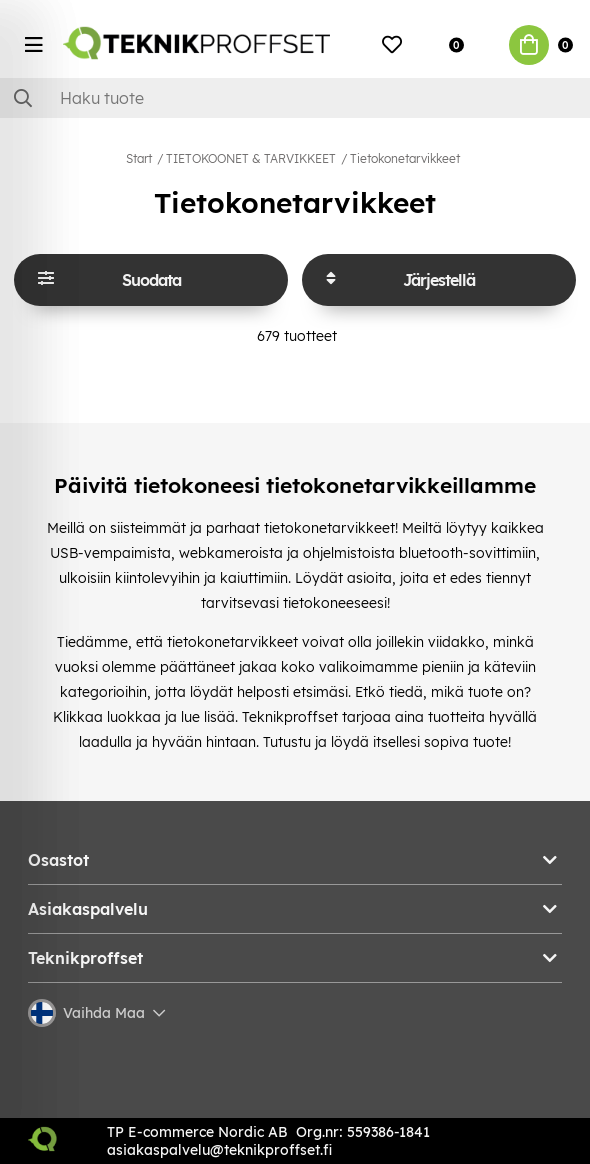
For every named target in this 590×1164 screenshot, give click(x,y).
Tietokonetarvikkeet (405, 158)
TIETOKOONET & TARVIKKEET (251, 158)
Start (139, 158)
